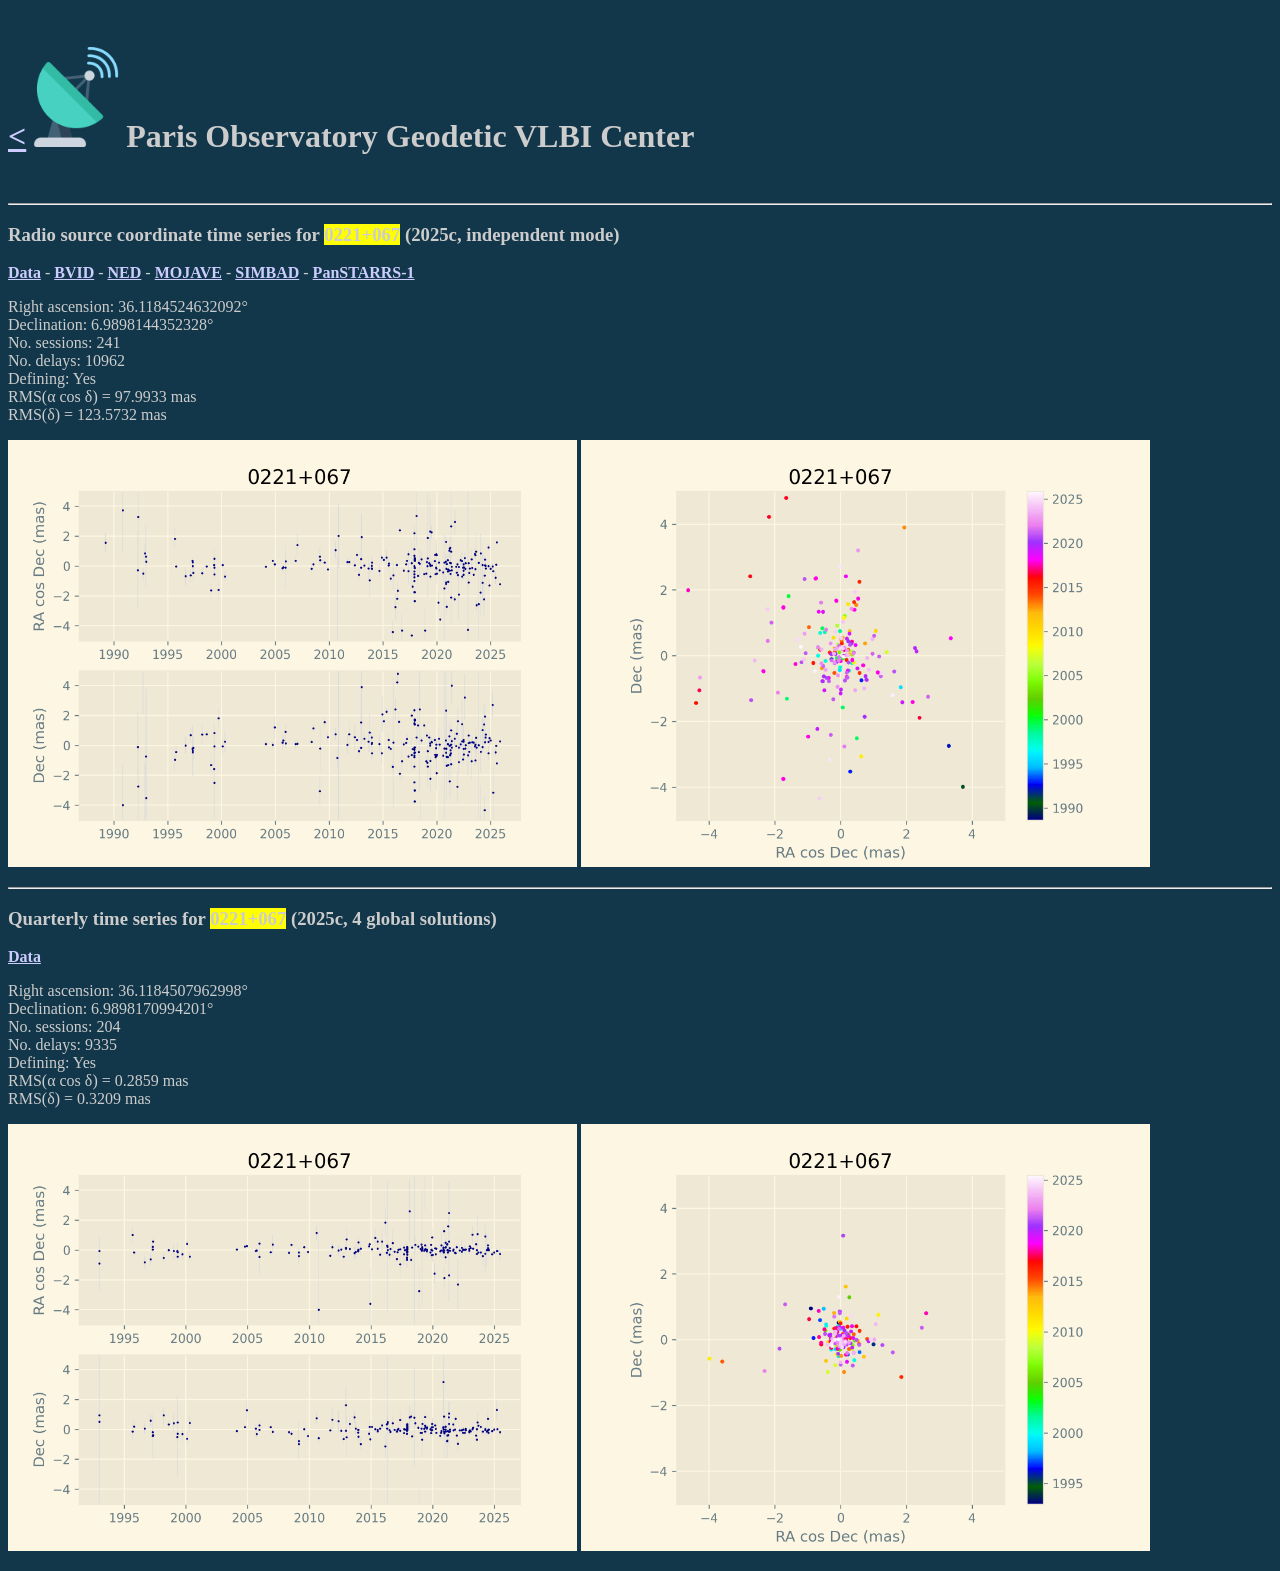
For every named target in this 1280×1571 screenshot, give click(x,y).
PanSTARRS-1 (364, 272)
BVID (74, 272)
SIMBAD (267, 272)
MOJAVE (188, 272)
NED (125, 272)
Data (24, 272)
